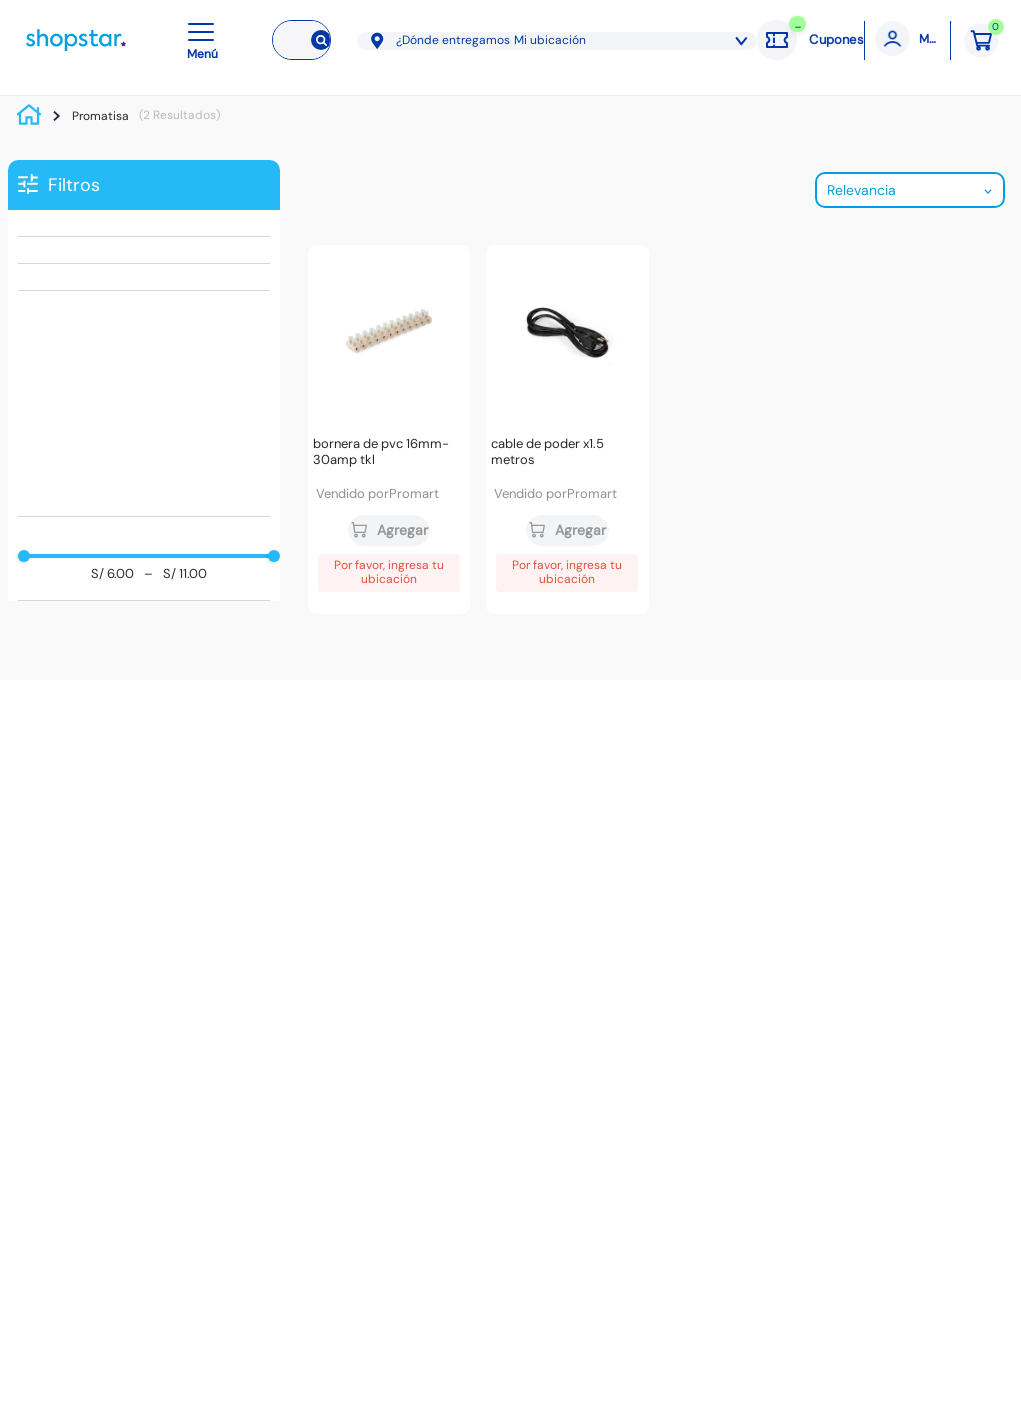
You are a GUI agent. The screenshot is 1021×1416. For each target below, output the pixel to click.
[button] (206, 40)
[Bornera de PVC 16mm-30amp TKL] (389, 429)
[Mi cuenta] (907, 40)
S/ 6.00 (112, 574)
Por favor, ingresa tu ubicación (389, 572)
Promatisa (100, 116)
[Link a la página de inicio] (34, 116)
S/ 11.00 (175, 574)
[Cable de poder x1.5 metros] (567, 429)
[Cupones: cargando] (810, 40)
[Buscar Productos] (317, 40)
